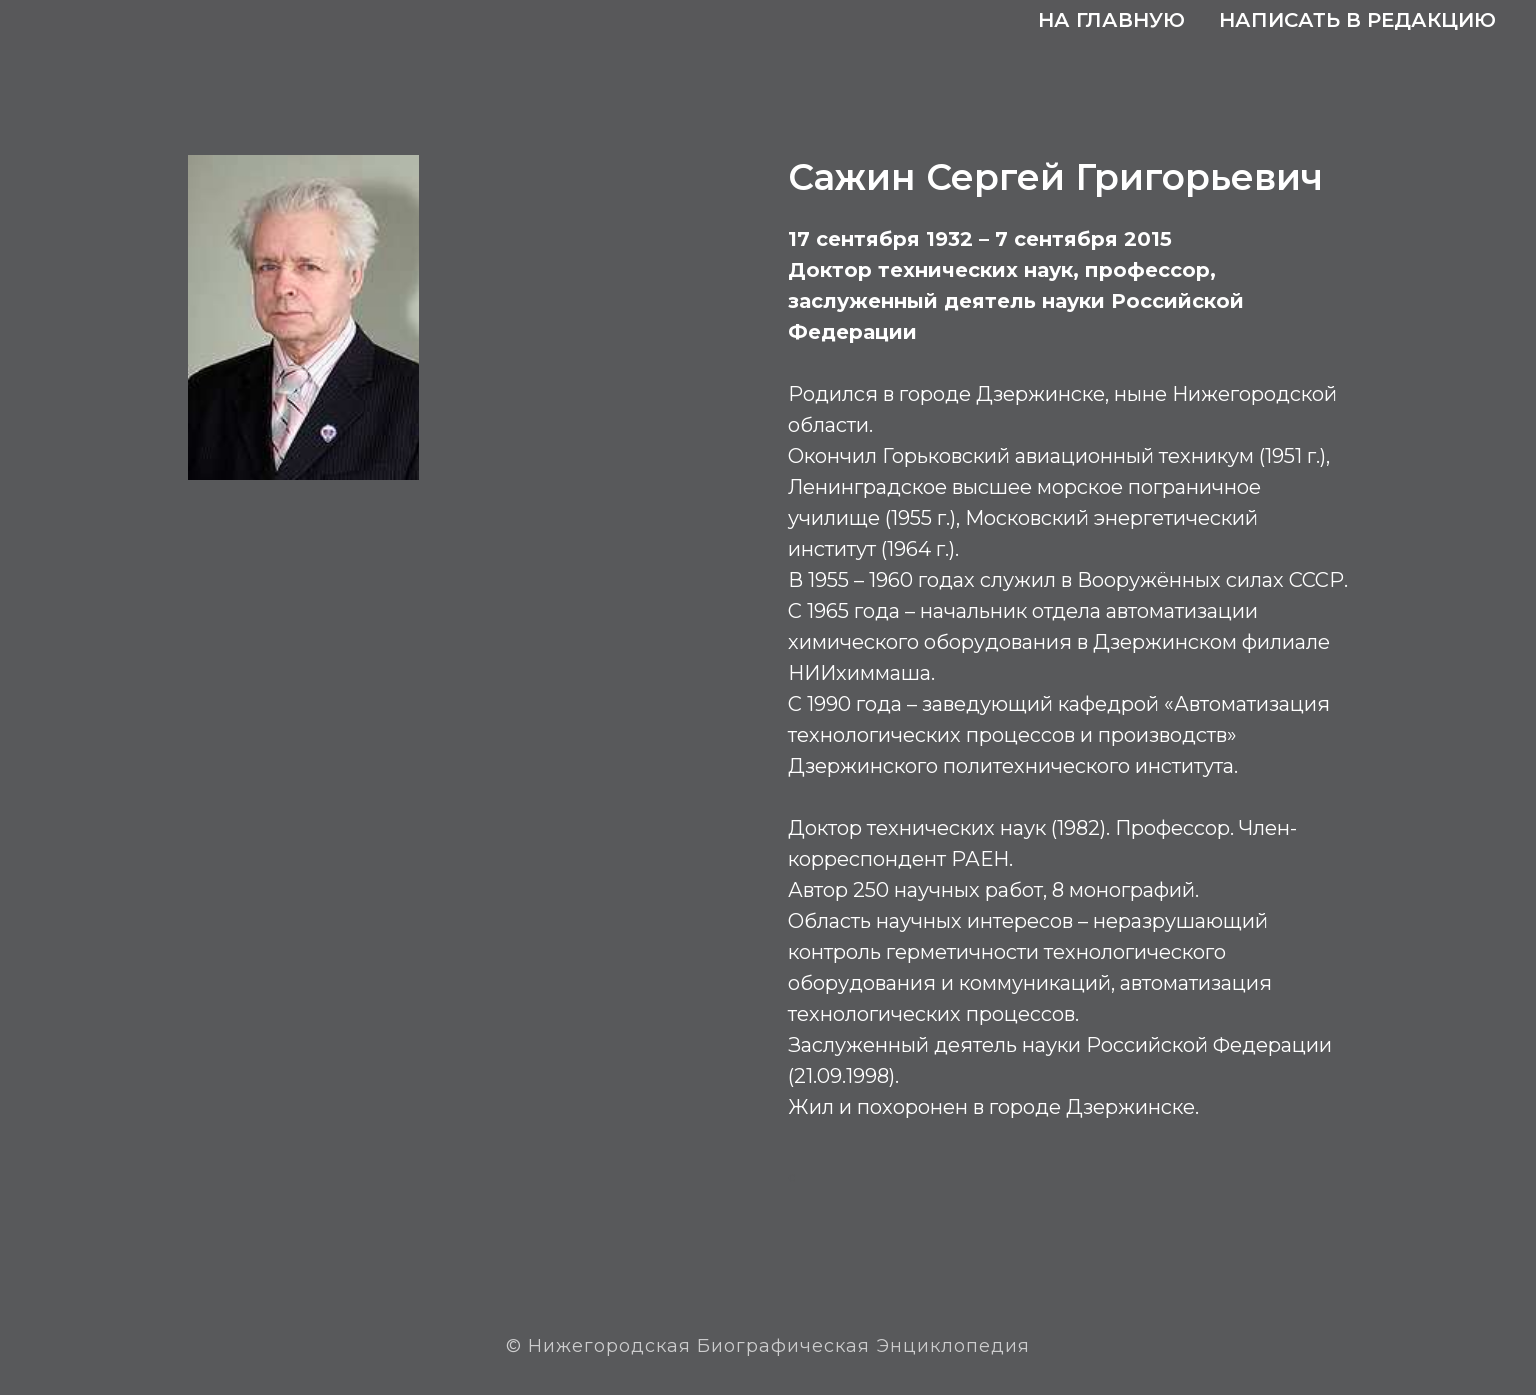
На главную (1111, 20)
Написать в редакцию (1357, 20)
